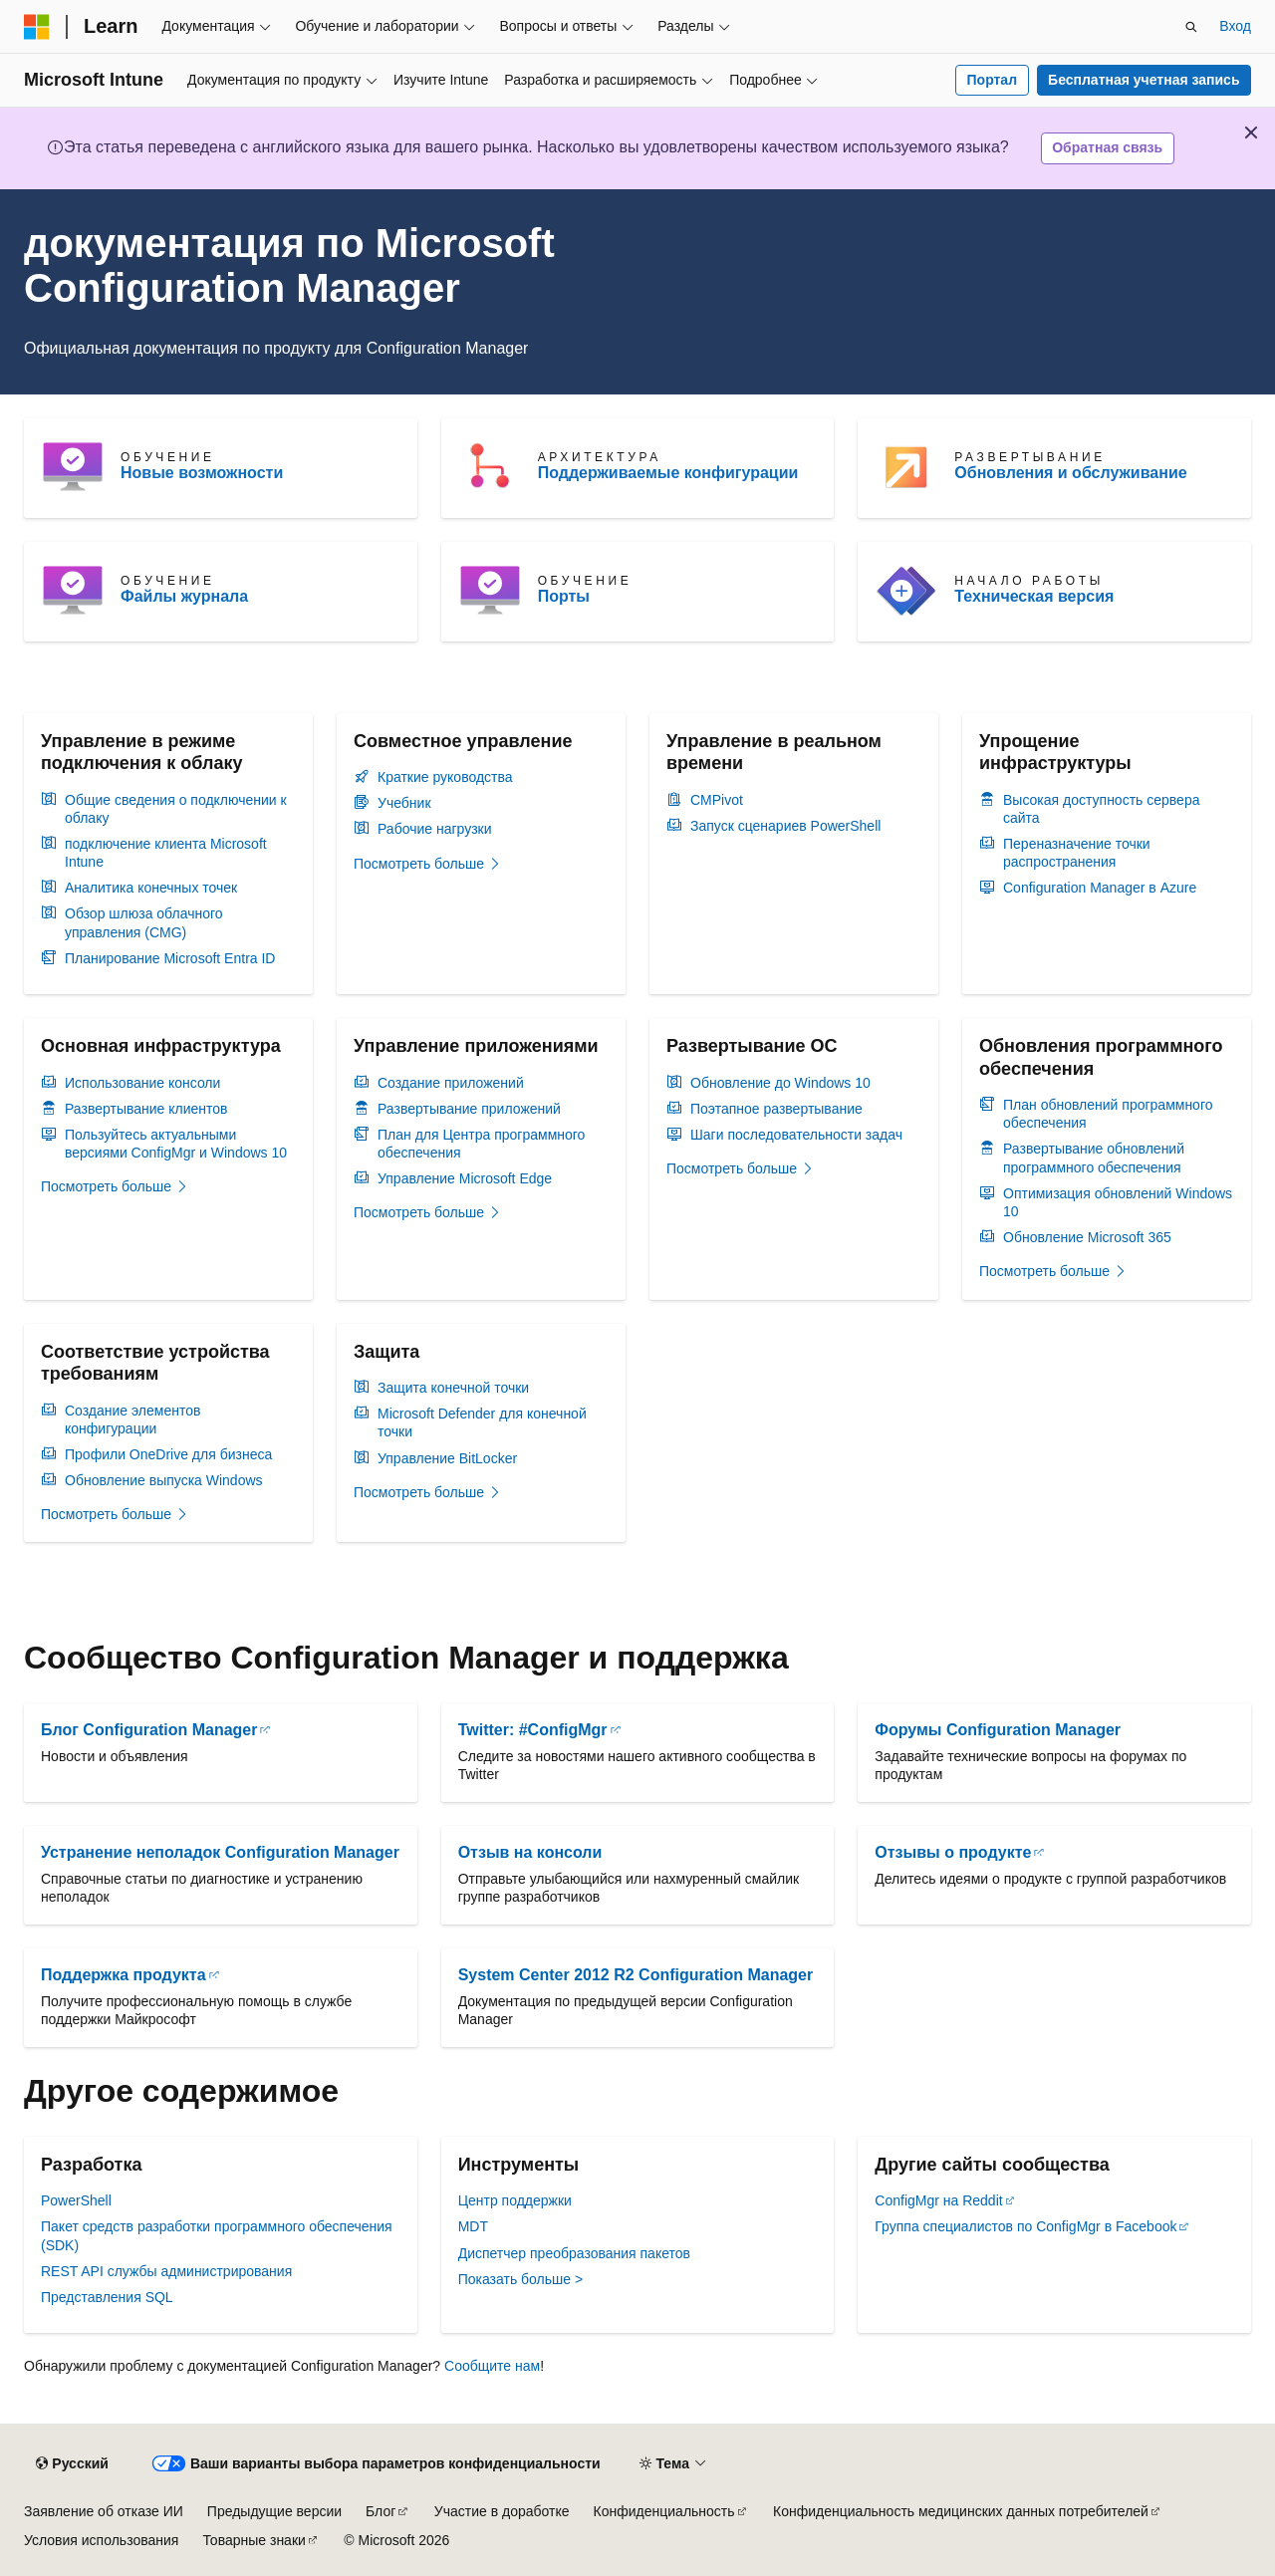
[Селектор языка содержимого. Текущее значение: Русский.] (72, 2464)
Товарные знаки (253, 2540)
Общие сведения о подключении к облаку (176, 809)
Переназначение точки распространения (1076, 853)
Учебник (404, 803)
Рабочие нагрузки (435, 829)
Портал (992, 80)
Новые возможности (202, 472)
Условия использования (101, 2540)
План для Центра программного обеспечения (481, 1143)
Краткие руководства (445, 777)
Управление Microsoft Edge (465, 1178)
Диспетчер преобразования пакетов (574, 2253)
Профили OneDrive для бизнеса (168, 1454)
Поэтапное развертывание (776, 1109)
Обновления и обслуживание (1070, 472)
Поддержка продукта (123, 1974)
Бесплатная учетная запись (1143, 80)
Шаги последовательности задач (796, 1135)
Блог (380, 2511)
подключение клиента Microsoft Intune (166, 853)
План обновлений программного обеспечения (1107, 1114)
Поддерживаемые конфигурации (668, 472)
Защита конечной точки (453, 1388)
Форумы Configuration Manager (998, 1729)
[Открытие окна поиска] (1191, 27)
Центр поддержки (515, 2200)
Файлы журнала (184, 596)
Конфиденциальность (664, 2511)
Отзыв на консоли (530, 1852)
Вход (1235, 26)
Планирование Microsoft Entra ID (170, 958)
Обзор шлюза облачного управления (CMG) (144, 922)
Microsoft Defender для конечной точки (482, 1422)
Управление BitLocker (447, 1458)
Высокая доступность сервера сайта (1101, 809)
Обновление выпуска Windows (164, 1480)
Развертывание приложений (469, 1109)
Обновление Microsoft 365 (1087, 1237)
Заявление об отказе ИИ (103, 2511)
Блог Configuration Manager (149, 1729)
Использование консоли (142, 1083)
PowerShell (76, 2200)
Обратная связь (1107, 147)
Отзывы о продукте (953, 1852)
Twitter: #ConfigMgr (533, 1729)
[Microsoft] (37, 27)
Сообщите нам (492, 2366)
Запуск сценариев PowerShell (785, 826)
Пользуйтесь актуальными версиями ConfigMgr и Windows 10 (176, 1143)
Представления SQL (107, 2297)
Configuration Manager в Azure (1099, 888)
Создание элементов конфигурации (132, 1419)
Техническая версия (1034, 596)
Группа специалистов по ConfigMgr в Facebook (1025, 2226)
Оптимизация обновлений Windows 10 (1117, 1202)
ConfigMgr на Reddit (938, 2200)
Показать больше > (520, 2279)
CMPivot (716, 800)
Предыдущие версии (274, 2511)
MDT (473, 2226)
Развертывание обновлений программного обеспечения (1093, 1157)
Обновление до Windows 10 (780, 1083)
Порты (564, 596)
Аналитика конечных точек (151, 888)
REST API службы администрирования (166, 2271)
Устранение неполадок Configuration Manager (220, 1852)
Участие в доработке (502, 2511)
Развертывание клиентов (146, 1109)
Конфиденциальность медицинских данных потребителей (960, 2511)
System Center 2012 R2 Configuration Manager (636, 1974)
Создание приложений (451, 1083)
